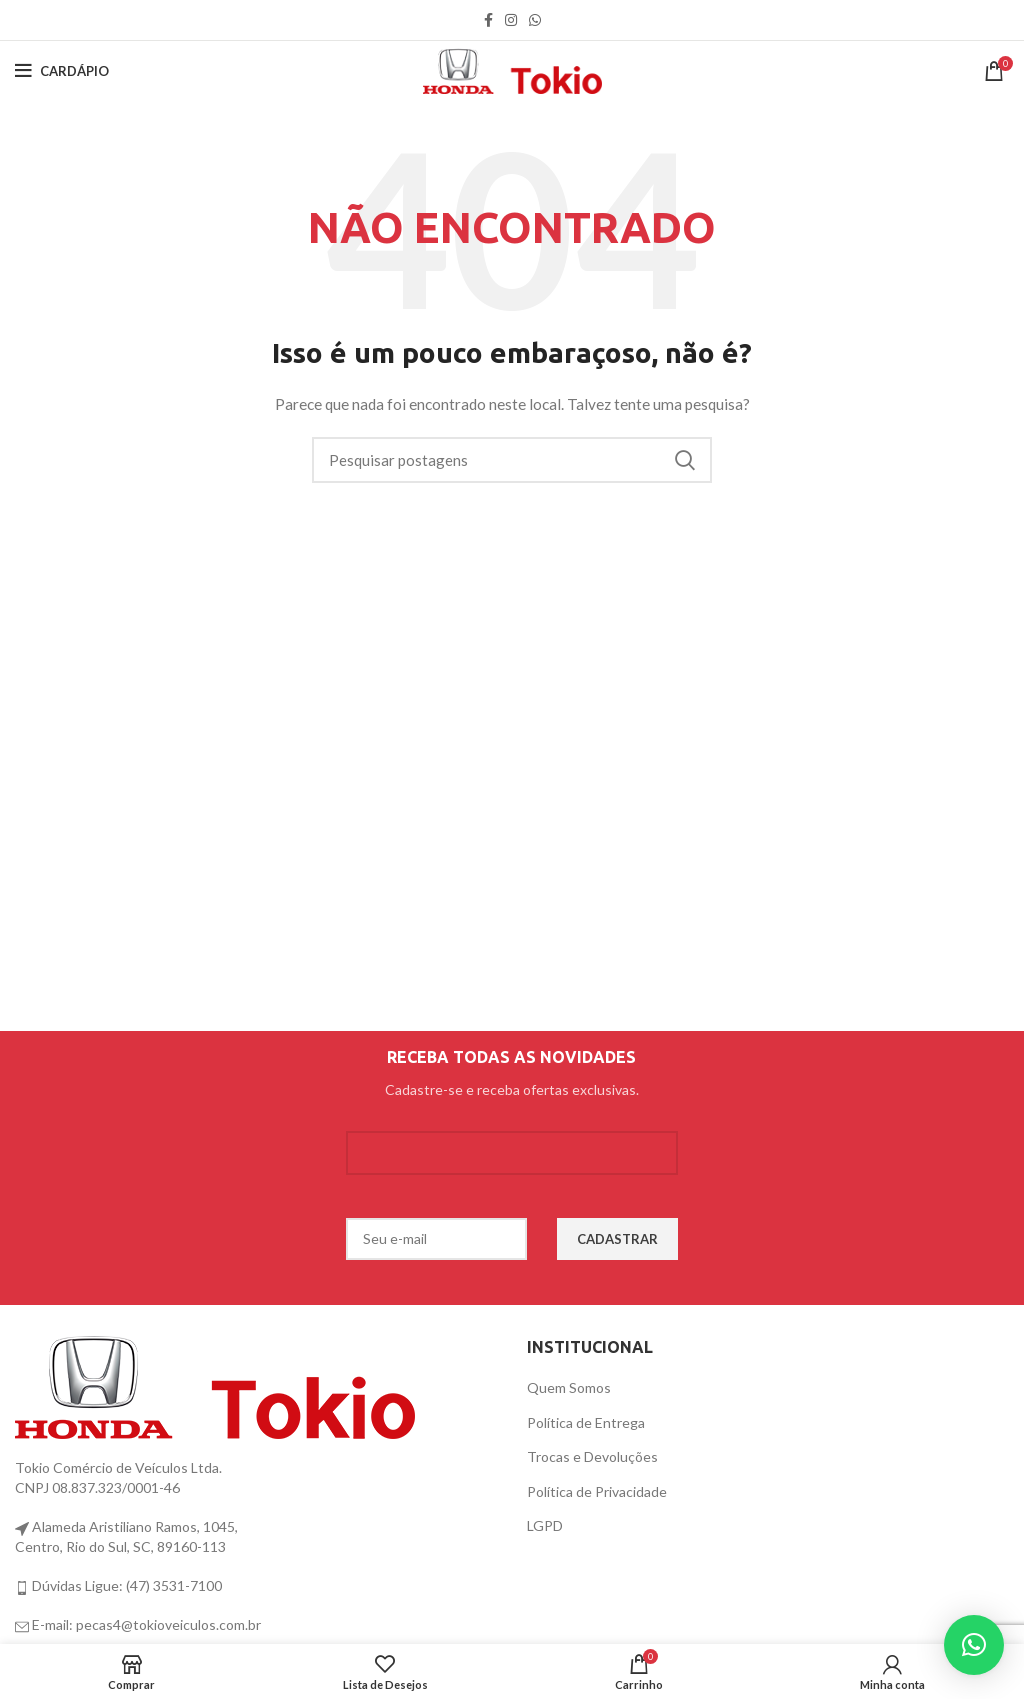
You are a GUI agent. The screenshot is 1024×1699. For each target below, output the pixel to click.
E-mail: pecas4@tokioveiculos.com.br (145, 1624)
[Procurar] (512, 460)
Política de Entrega (586, 1422)
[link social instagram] (511, 20)
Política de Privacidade (597, 1491)
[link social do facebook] (488, 20)
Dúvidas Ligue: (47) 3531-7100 (125, 1585)
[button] (974, 1645)
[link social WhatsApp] (535, 20)
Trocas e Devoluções (592, 1456)
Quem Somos (569, 1387)
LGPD (545, 1525)
